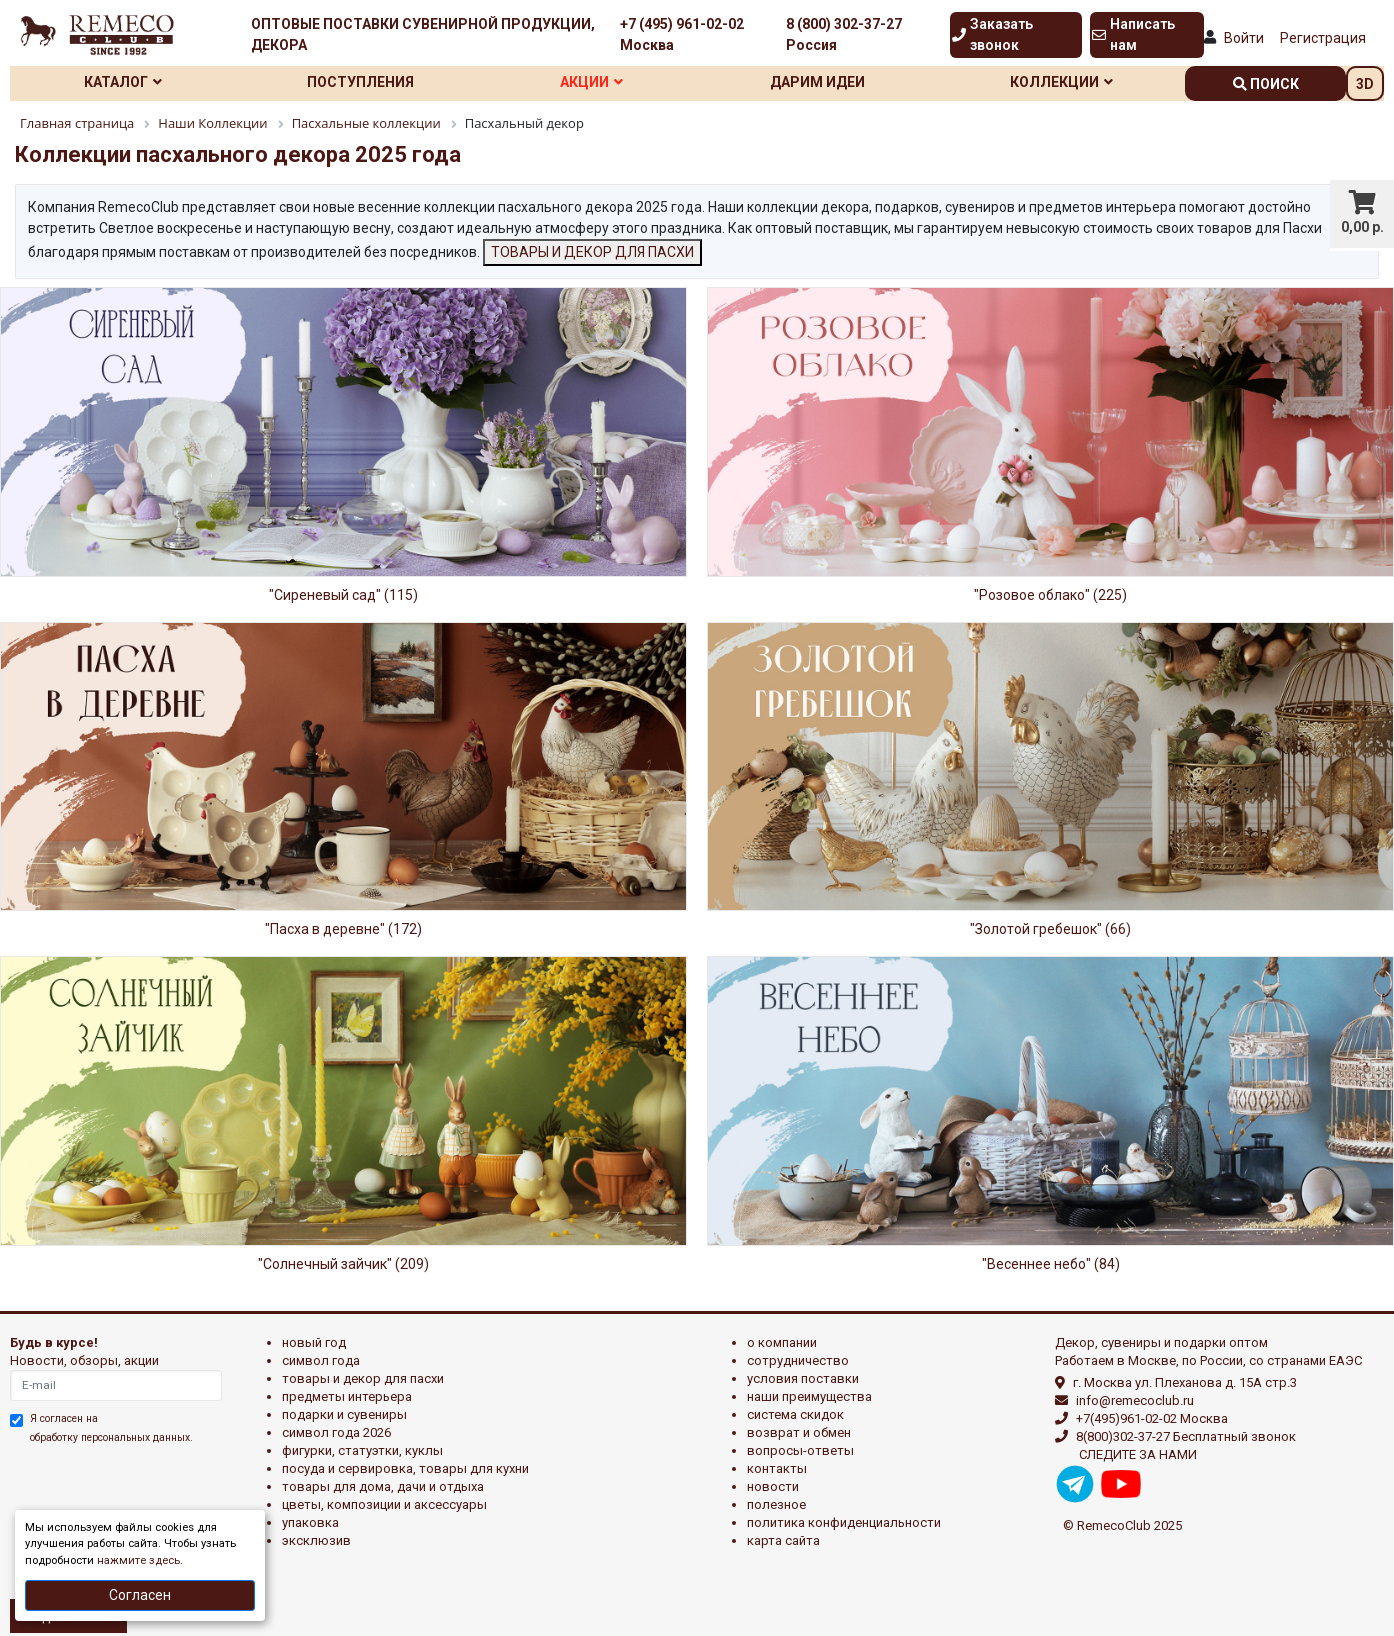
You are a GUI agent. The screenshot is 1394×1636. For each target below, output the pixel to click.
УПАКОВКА (310, 1522)
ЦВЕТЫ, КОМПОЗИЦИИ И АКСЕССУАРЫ (384, 1504)
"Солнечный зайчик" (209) (343, 1264)
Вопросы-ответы (800, 1450)
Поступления (360, 82)
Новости (773, 1486)
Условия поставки (803, 1378)
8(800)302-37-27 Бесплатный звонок (1186, 1436)
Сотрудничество (798, 1360)
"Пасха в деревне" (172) (343, 929)
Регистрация (1323, 38)
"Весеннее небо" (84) (1051, 1264)
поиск (1266, 84)
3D (1365, 84)
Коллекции (1061, 82)
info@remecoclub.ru (1135, 1400)
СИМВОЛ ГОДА (321, 1360)
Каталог (123, 82)
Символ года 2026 (336, 1432)
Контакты (777, 1468)
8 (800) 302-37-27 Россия (844, 34)
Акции (591, 82)
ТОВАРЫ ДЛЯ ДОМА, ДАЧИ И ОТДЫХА (383, 1486)
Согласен (140, 1595)
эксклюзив (316, 1540)
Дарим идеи (817, 82)
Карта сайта (783, 1540)
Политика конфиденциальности (844, 1522)
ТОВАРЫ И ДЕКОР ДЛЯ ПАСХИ (592, 252)
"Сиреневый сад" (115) (343, 595)
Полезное (776, 1504)
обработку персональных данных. (111, 1437)
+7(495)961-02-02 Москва (1152, 1418)
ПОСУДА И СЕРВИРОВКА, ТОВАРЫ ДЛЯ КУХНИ (405, 1468)
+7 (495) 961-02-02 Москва (682, 34)
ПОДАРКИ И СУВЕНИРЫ (344, 1414)
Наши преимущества (809, 1396)
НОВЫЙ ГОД (314, 1342)
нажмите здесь (138, 1560)
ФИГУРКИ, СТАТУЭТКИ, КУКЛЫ (362, 1450)
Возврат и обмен (799, 1432)
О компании (782, 1342)
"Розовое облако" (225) (1050, 595)
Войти (1244, 38)
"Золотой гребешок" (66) (1050, 929)
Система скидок (795, 1414)
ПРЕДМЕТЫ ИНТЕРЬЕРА (347, 1396)
